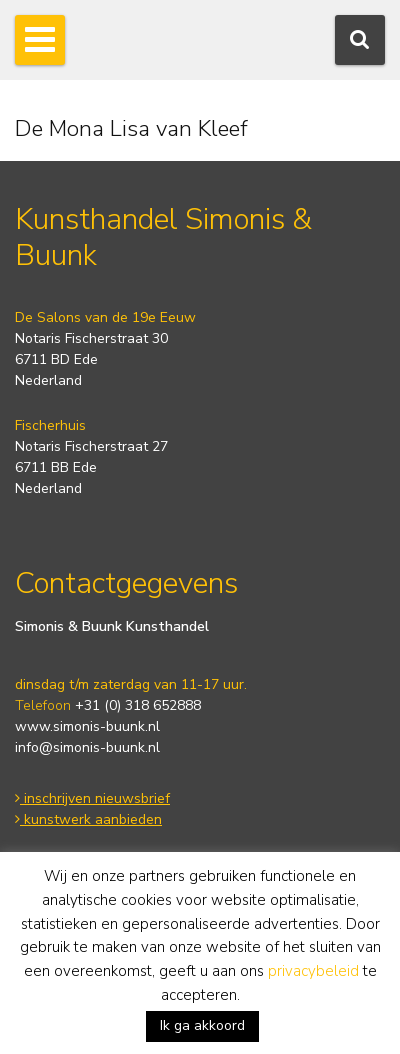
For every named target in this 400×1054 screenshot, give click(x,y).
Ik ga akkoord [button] (202, 1025)
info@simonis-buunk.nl (87, 747)
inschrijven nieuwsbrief (92, 798)
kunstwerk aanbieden (88, 819)
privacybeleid (313, 971)
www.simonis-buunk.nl (87, 726)
